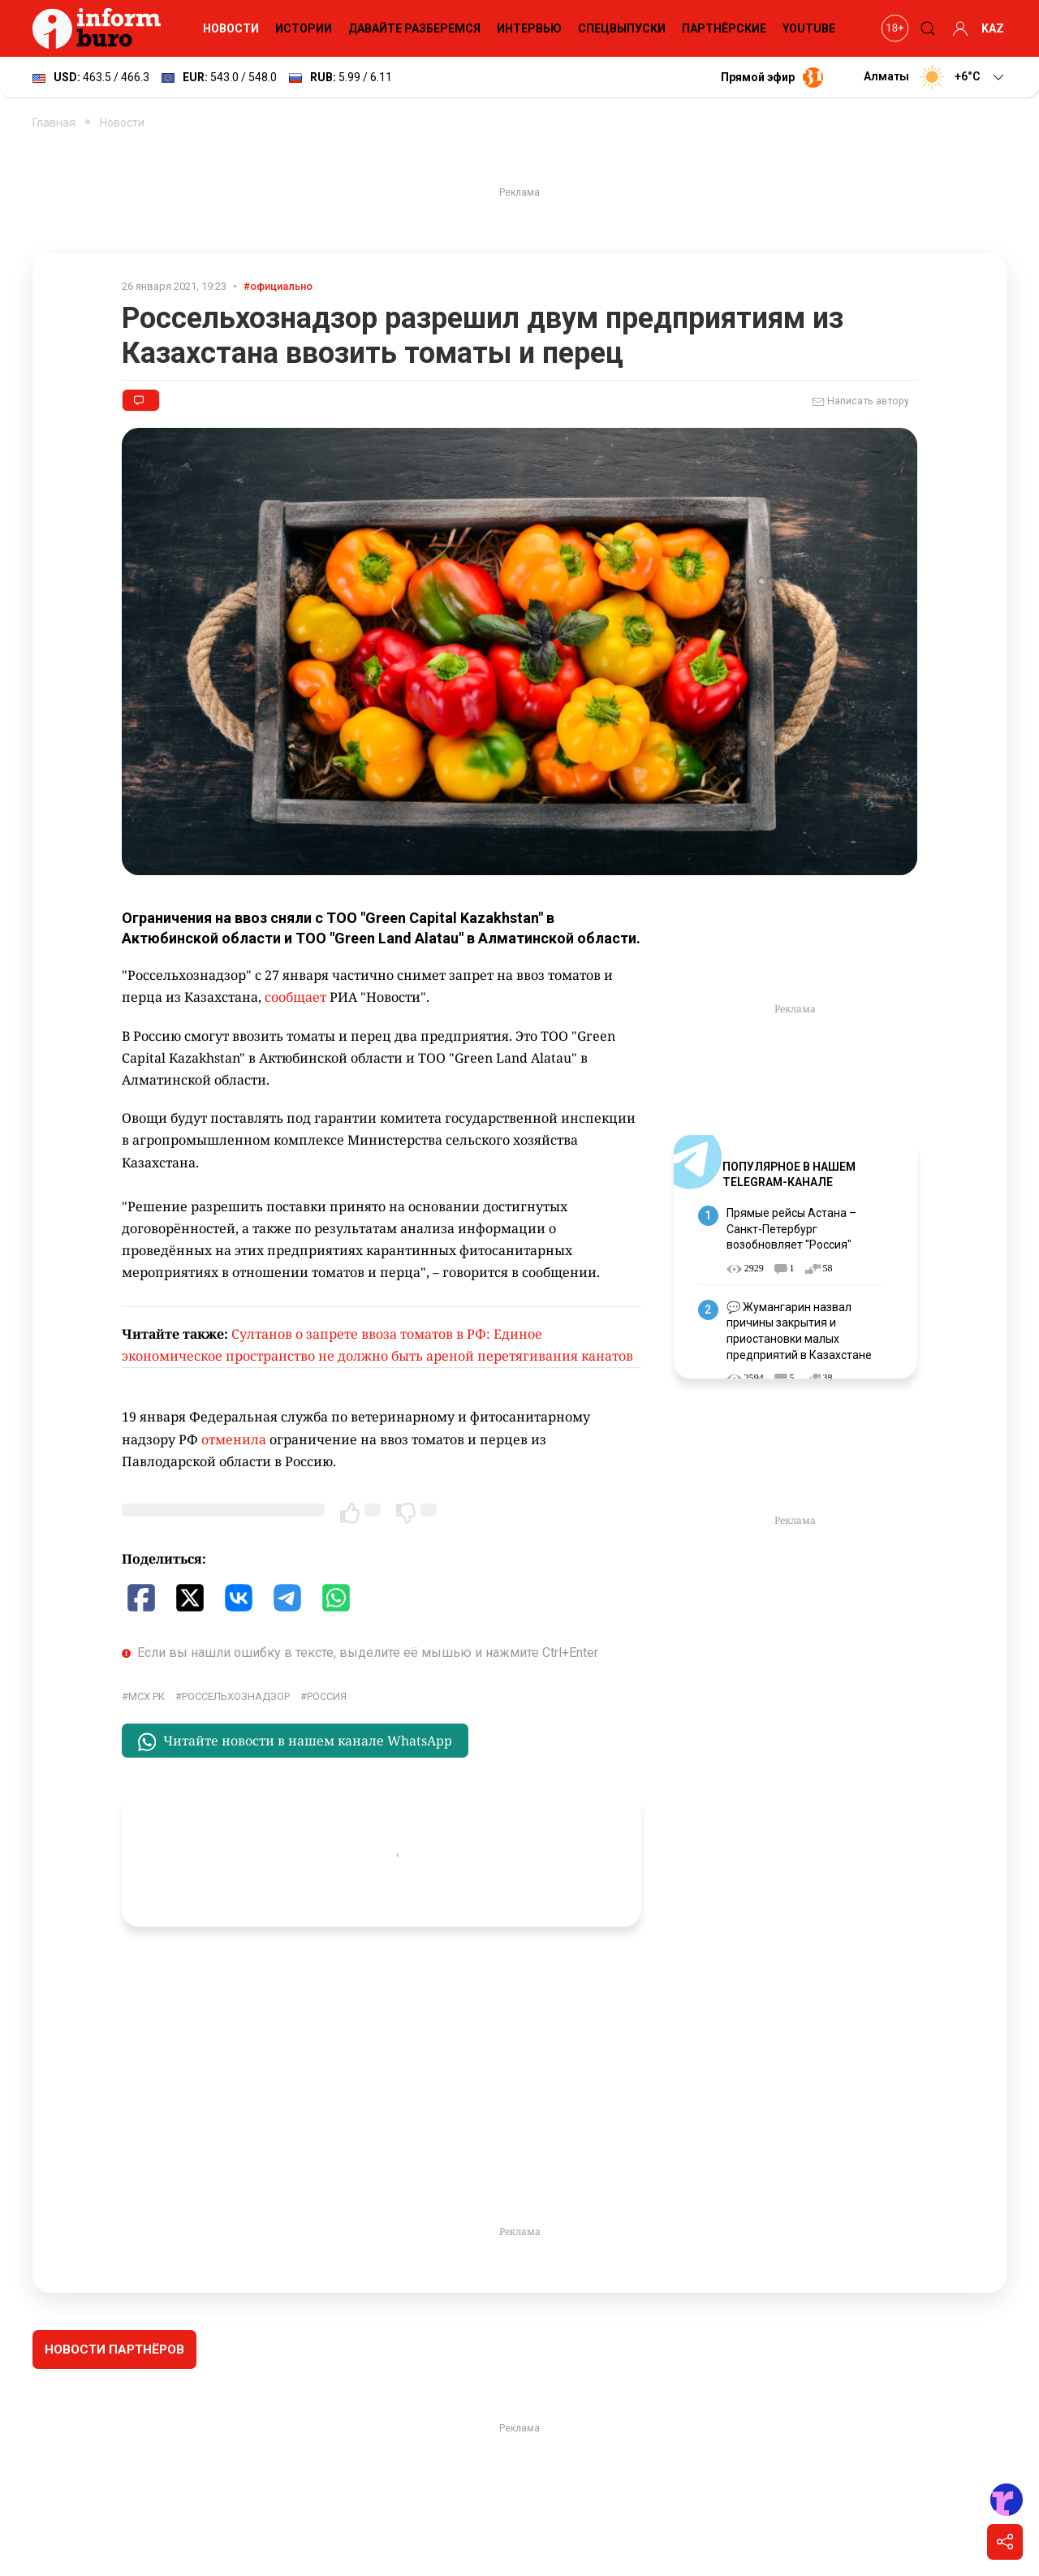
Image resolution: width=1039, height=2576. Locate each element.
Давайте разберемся (414, 28)
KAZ (992, 28)
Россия (327, 1696)
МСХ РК (146, 1696)
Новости (231, 28)
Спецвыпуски (622, 28)
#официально (278, 286)
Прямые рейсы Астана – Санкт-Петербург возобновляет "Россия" (791, 1228)
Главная (53, 122)
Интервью (529, 28)
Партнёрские (724, 28)
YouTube (808, 28)
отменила (233, 1439)
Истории (303, 28)
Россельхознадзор (236, 1696)
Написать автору (860, 401)
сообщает (295, 997)
